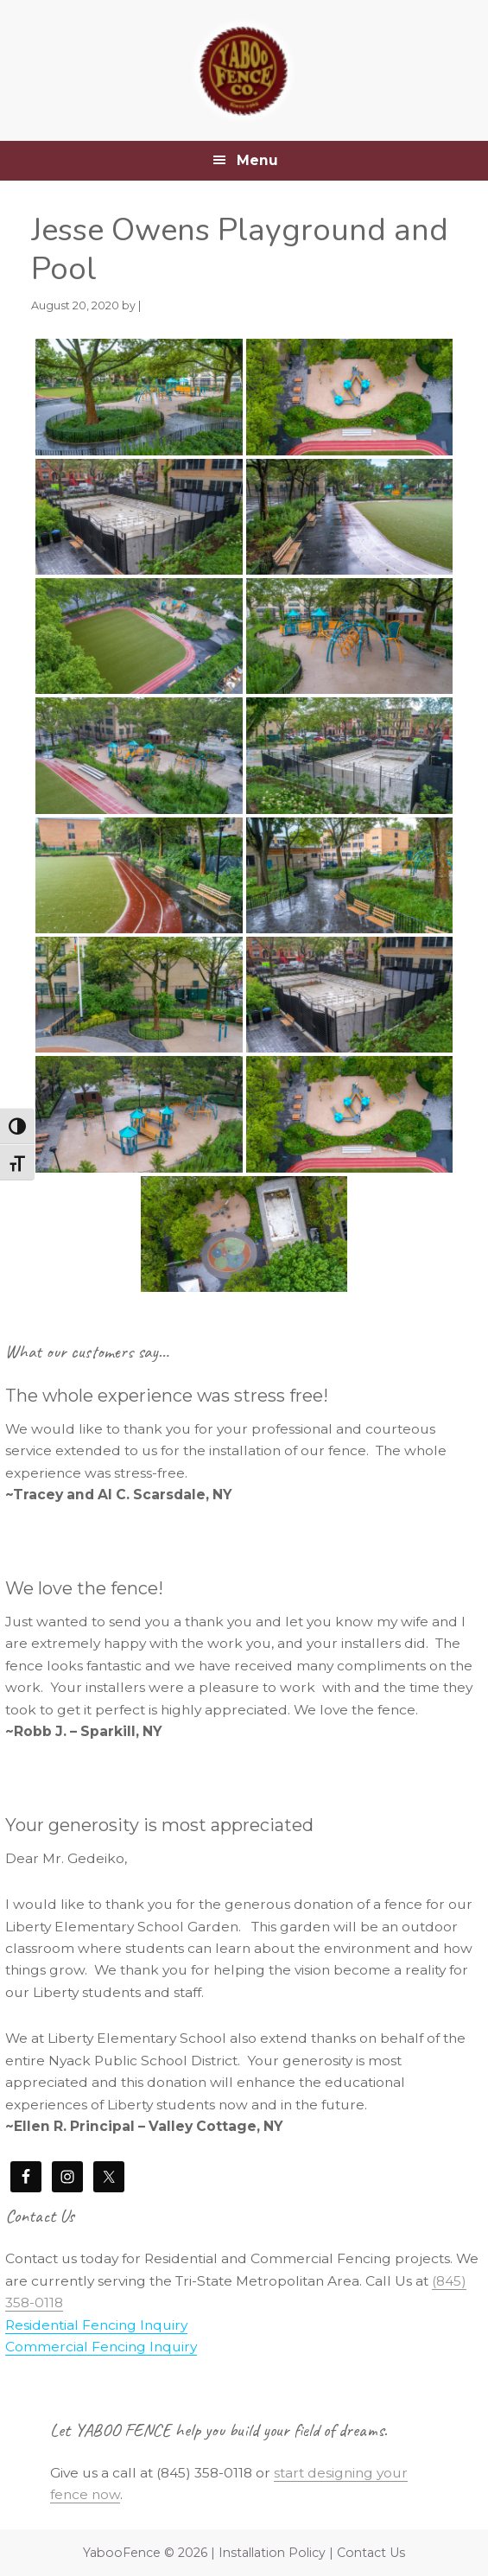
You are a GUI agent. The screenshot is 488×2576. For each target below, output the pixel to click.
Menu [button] (257, 160)
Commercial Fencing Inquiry (101, 2346)
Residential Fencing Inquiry (96, 2325)
